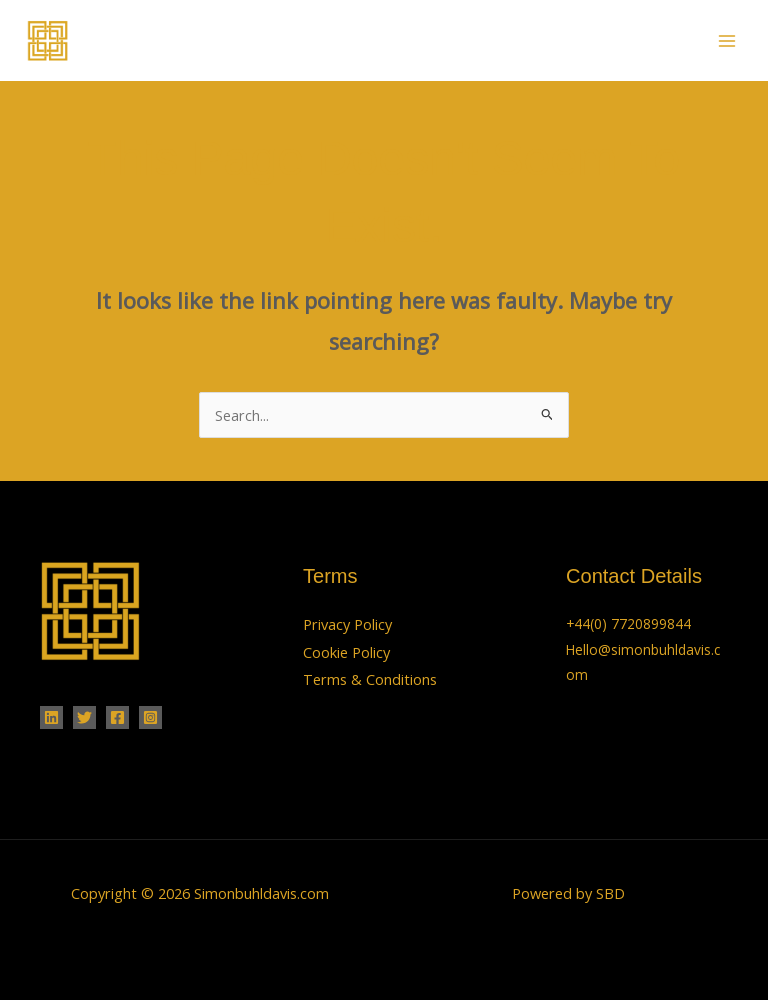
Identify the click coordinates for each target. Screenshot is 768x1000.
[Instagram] (150, 717)
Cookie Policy (346, 652)
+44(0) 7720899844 (628, 623)
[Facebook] (117, 717)
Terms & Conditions (370, 679)
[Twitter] (84, 717)
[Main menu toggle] (727, 41)
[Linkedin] (51, 717)
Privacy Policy (347, 624)
